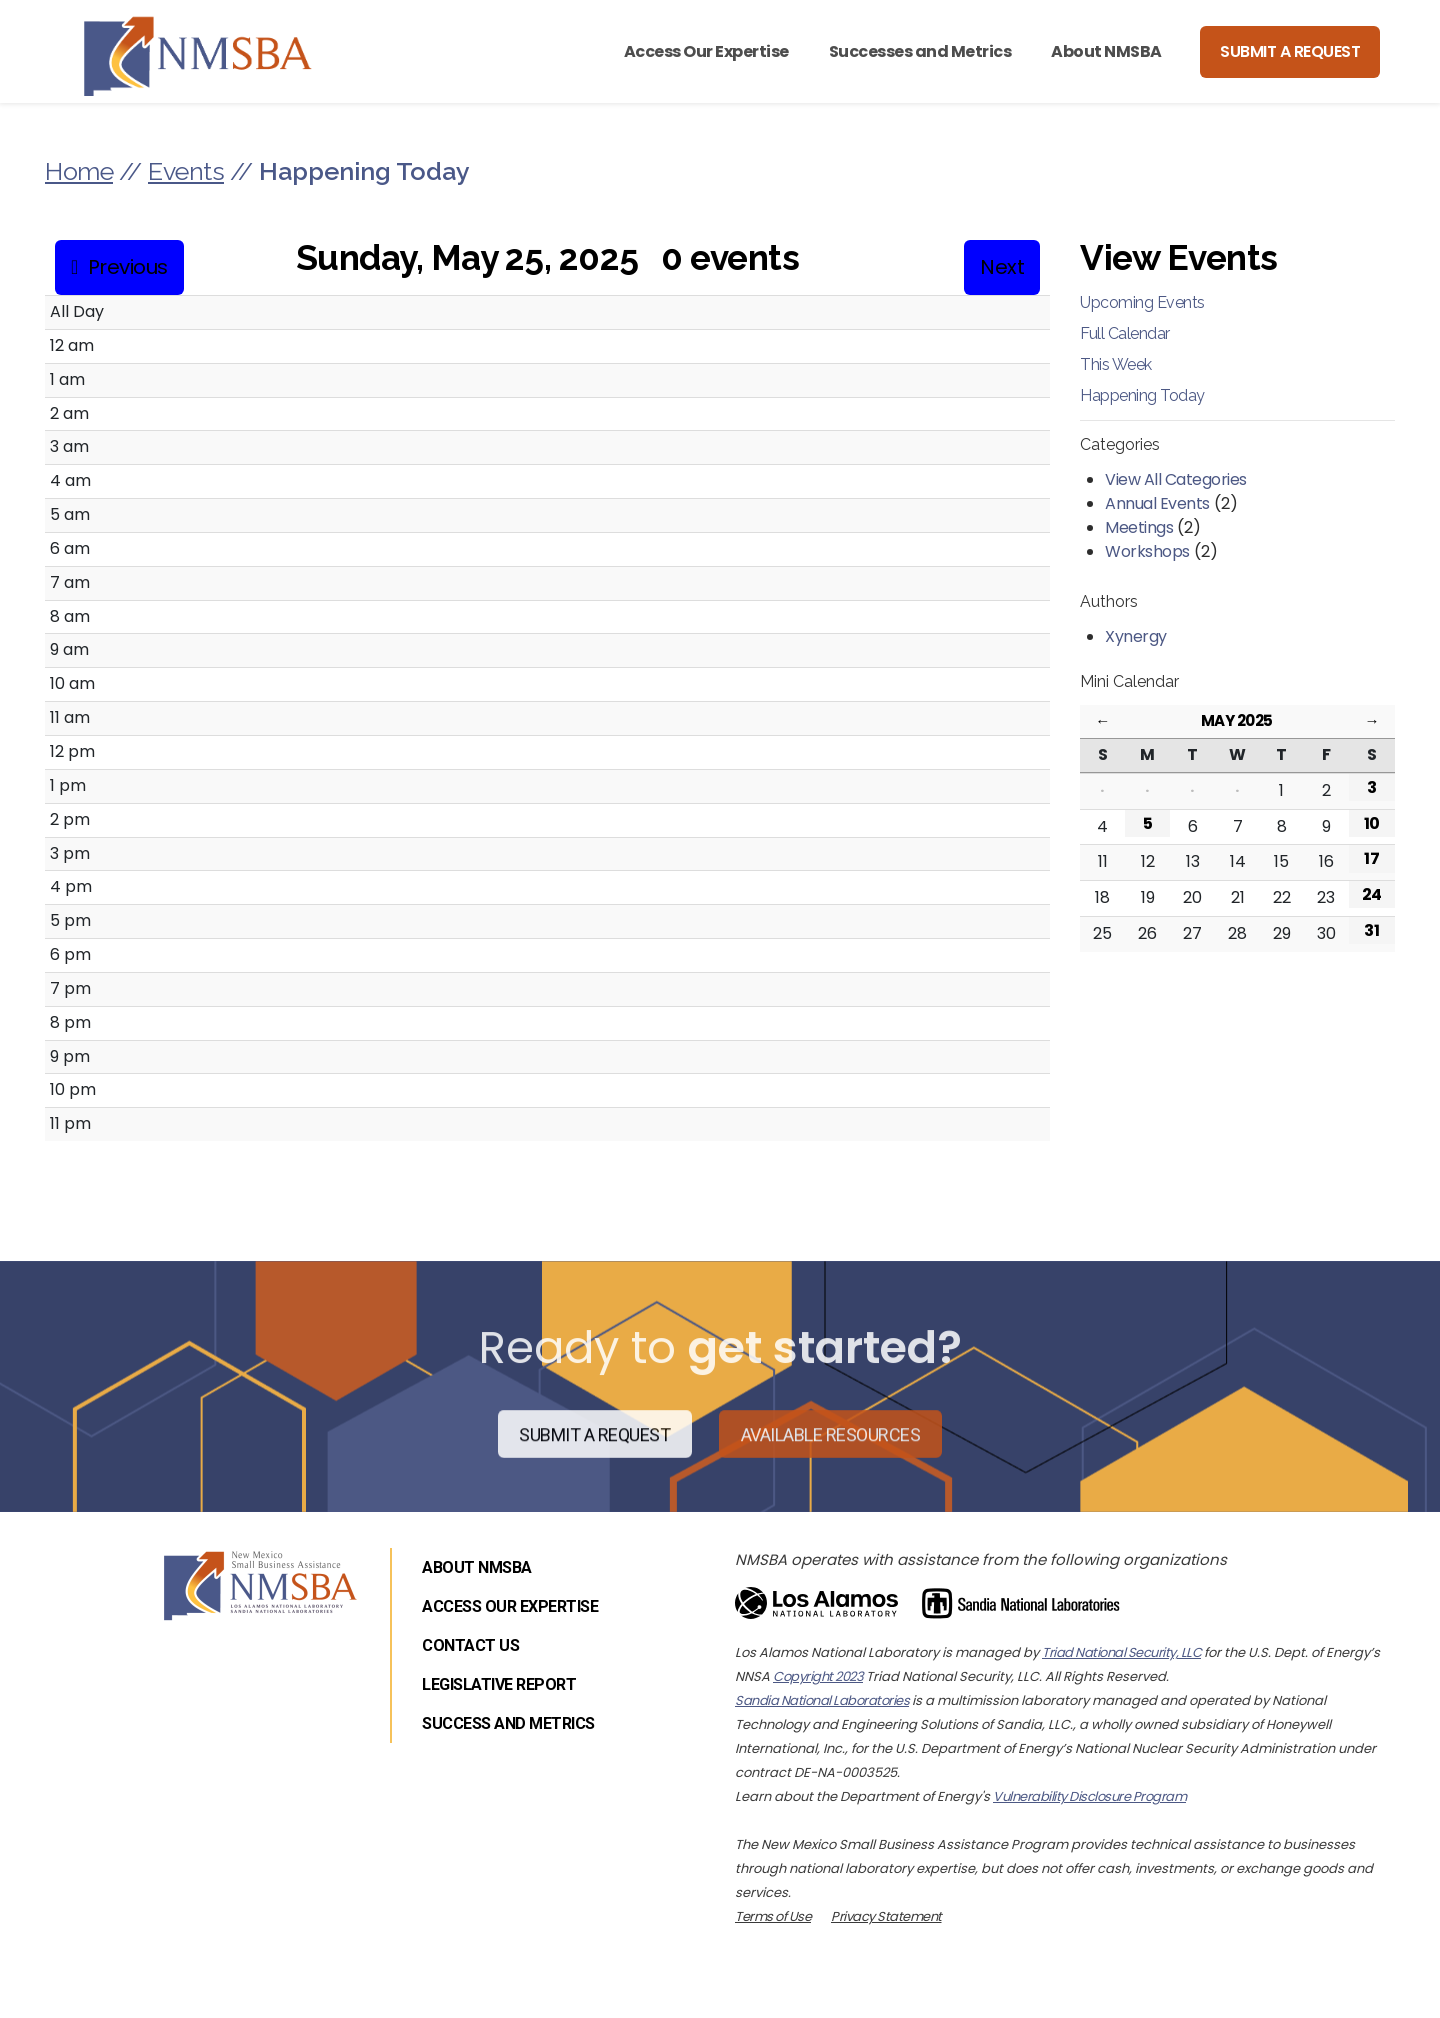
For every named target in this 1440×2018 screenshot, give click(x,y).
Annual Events (1157, 503)
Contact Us (470, 1645)
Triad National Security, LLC (1121, 1652)
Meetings (1139, 527)
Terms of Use (773, 1916)
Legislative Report (499, 1684)
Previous (128, 267)
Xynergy (1136, 636)
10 (1372, 823)
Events (186, 171)
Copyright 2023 (818, 1676)
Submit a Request (1290, 51)
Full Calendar (1125, 333)
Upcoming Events (1142, 302)
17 (1371, 858)
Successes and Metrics (920, 51)
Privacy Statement (886, 1916)
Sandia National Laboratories (822, 1700)
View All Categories (1176, 479)
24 (1372, 894)
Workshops (1147, 551)
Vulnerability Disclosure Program (1089, 1796)
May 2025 (1237, 720)
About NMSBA (1106, 51)
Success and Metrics (508, 1723)
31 (1371, 930)
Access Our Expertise (706, 51)
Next (1002, 267)
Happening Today (1142, 395)
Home (79, 171)
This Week (1116, 364)
